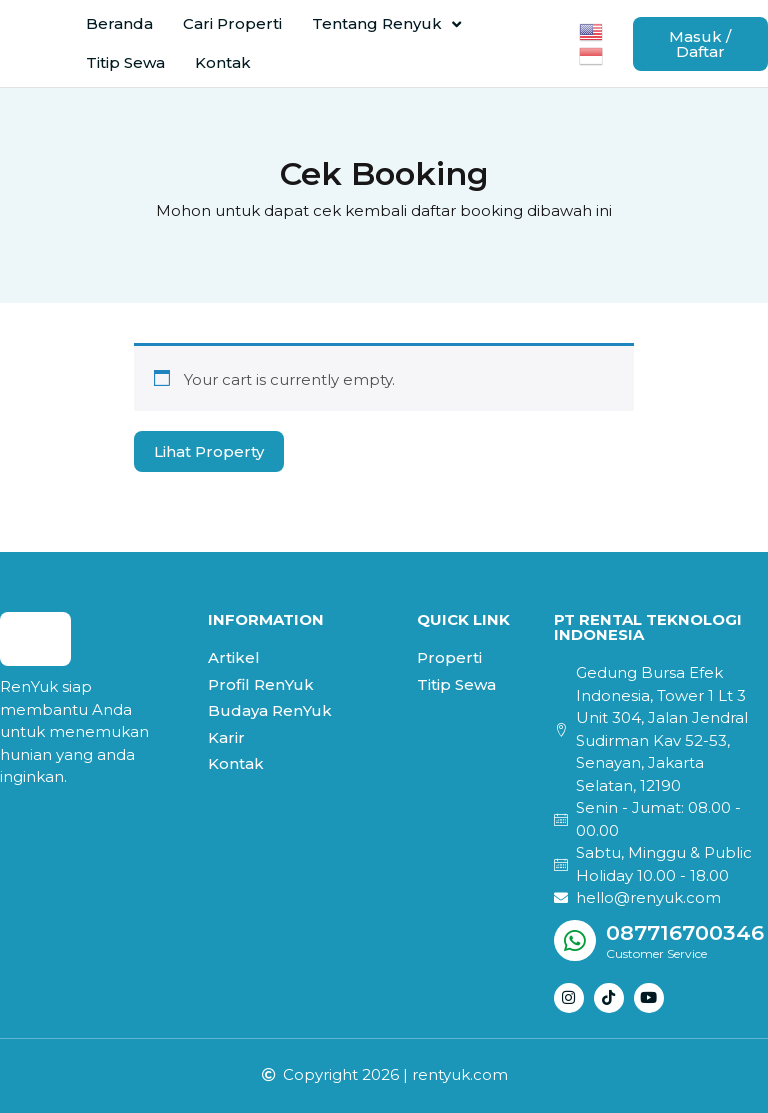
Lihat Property (209, 451)
